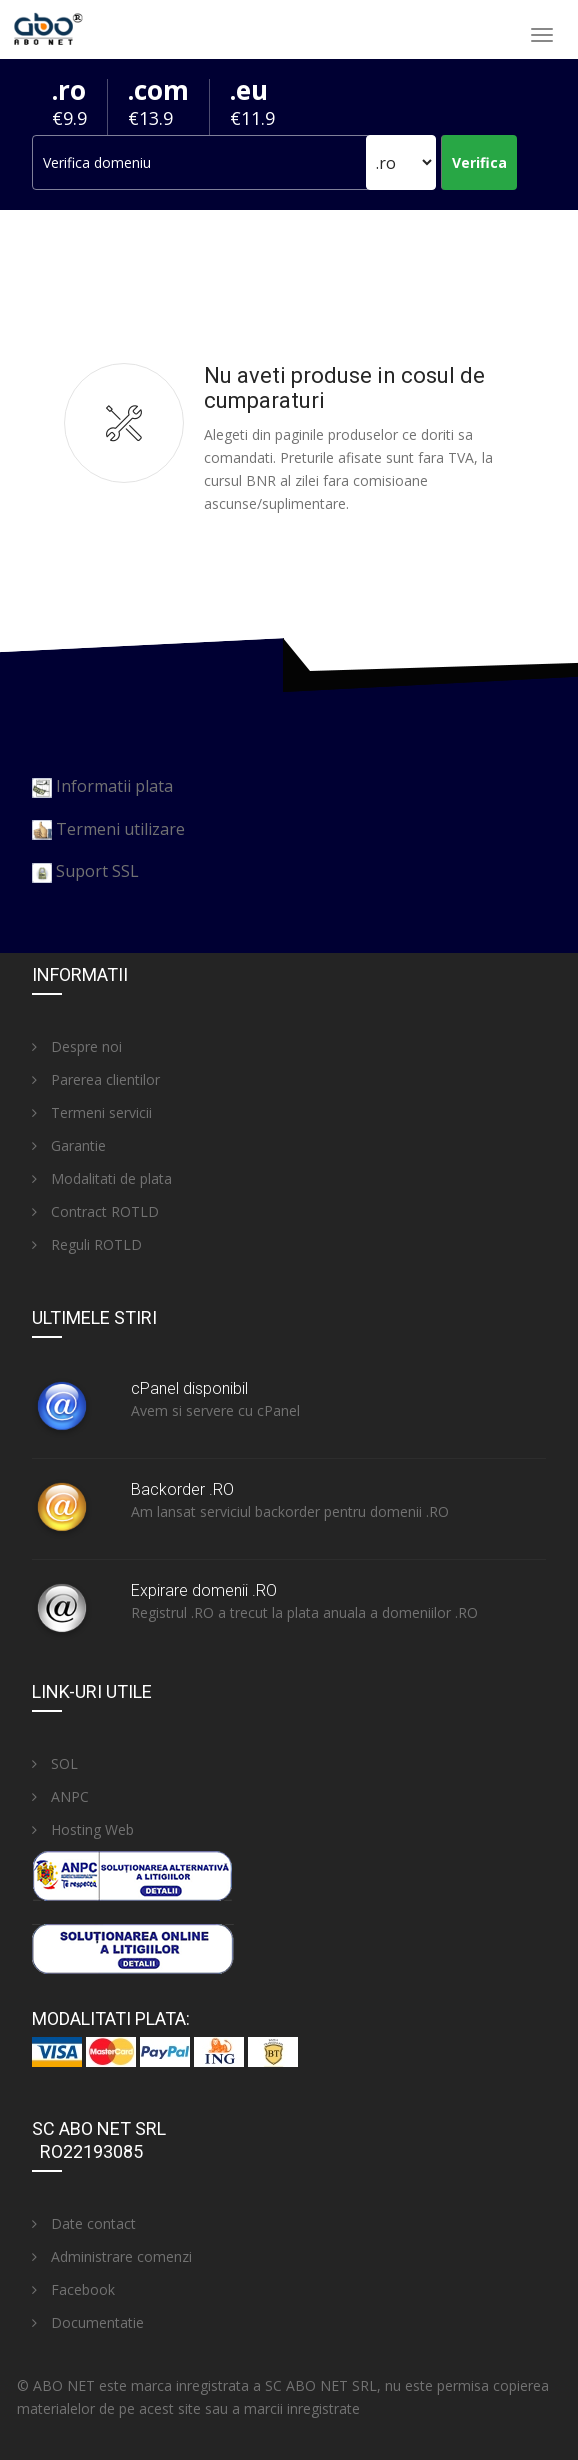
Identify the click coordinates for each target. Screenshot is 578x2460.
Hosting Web (83, 1829)
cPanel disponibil (189, 1388)
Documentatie (88, 2322)
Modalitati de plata (102, 1178)
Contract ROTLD (95, 1211)
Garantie (69, 1145)
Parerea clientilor (96, 1079)
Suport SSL (97, 871)
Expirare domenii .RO (204, 1590)
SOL (55, 1763)
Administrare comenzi (112, 2256)
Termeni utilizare (120, 829)
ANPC (60, 1796)
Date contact (84, 2223)
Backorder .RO (182, 1489)
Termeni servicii (92, 1112)
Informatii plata (114, 786)
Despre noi (77, 1046)
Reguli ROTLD (87, 1244)
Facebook (73, 2289)
